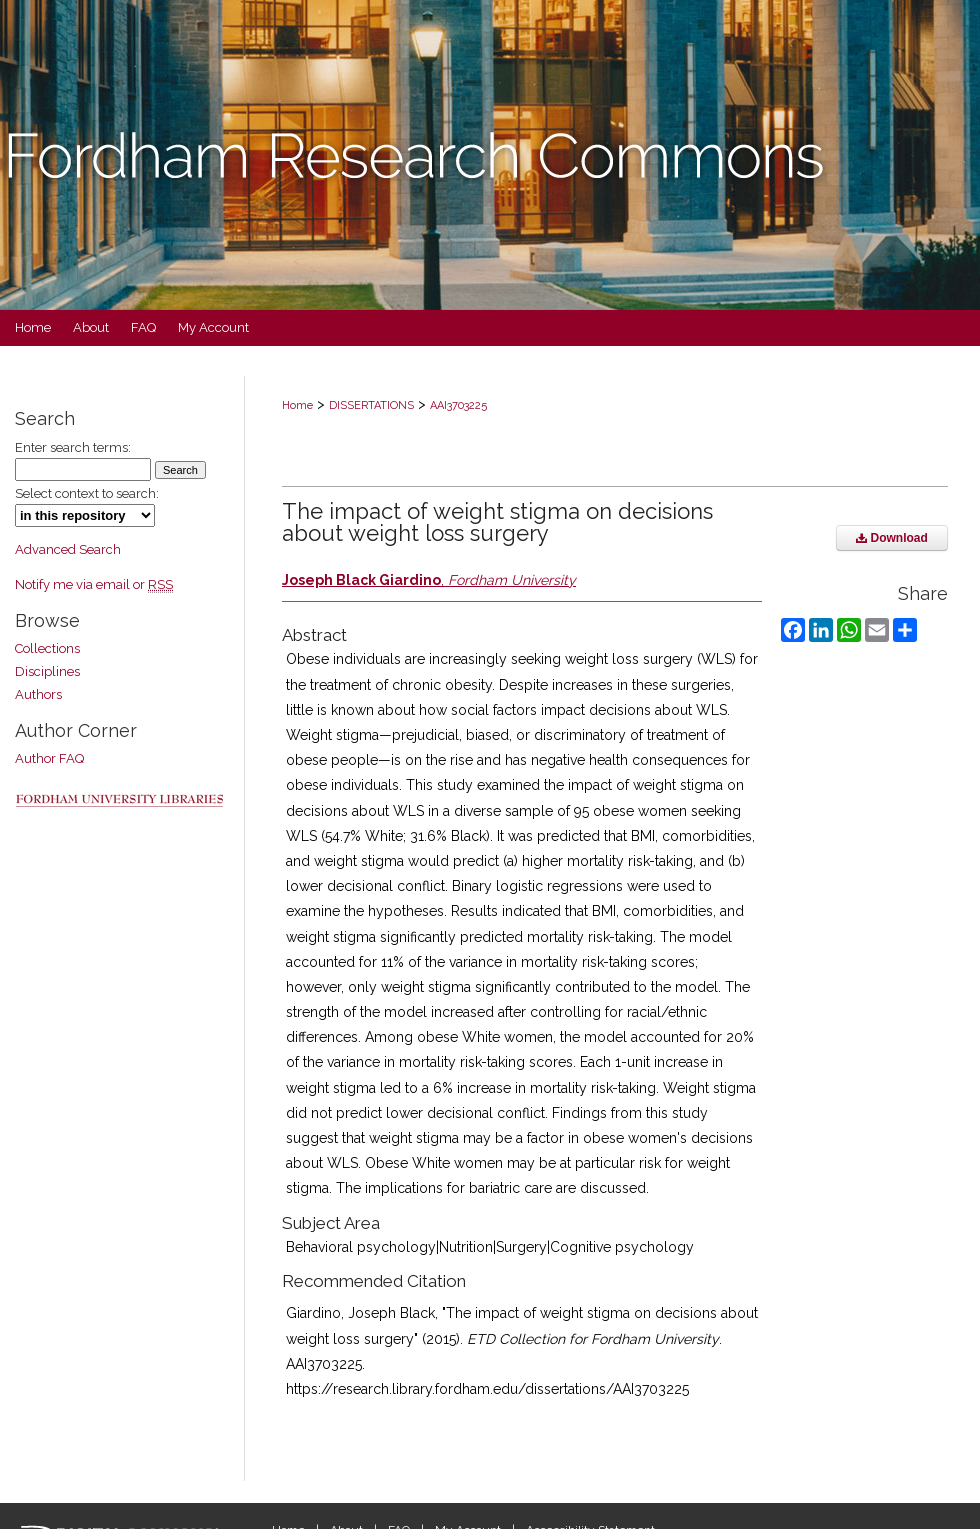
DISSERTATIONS (371, 405)
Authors (38, 694)
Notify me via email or (94, 584)
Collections (47, 648)
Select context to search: (87, 493)
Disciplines (47, 671)
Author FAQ (49, 758)
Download (892, 538)
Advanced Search (68, 549)
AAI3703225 (458, 405)
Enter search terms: (73, 447)
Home (297, 405)
